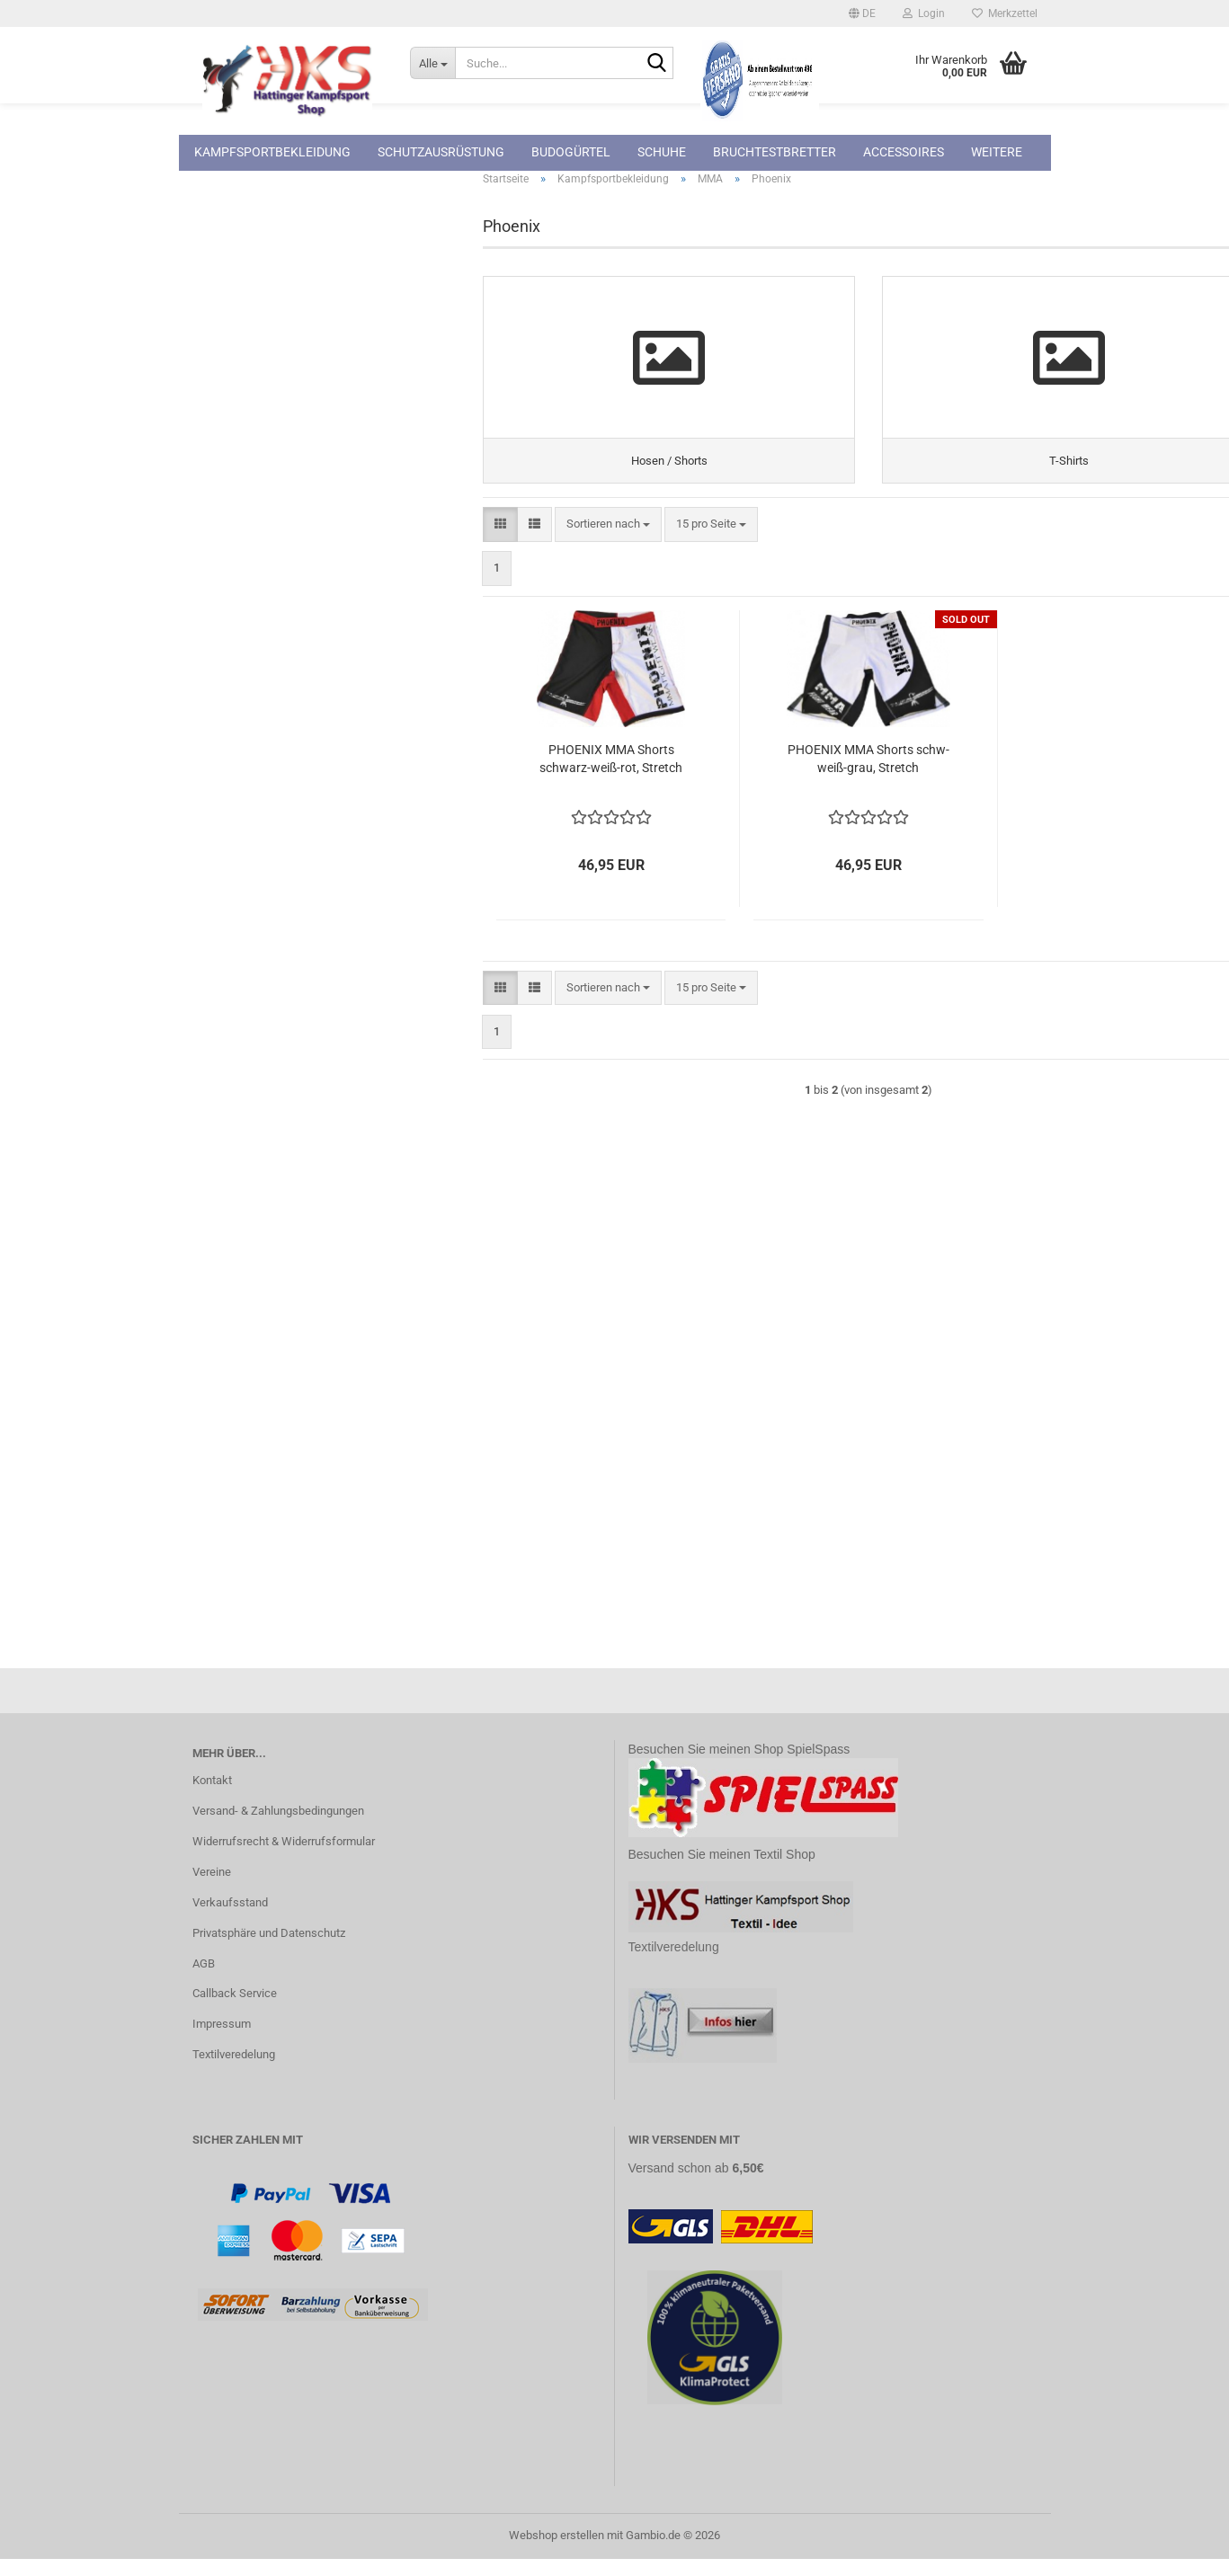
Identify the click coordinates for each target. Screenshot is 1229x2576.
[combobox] (608, 541)
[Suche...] (432, 63)
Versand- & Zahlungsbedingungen (278, 1827)
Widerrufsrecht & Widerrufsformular (283, 1858)
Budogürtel (570, 152)
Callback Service (234, 2010)
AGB (203, 1980)
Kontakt (212, 1797)
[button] (862, 13)
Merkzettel (1005, 13)
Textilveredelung (233, 2071)
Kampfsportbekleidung (272, 152)
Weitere (996, 152)
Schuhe (661, 152)
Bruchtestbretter (774, 152)
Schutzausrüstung (441, 152)
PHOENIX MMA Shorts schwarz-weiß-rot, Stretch (610, 775)
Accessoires (903, 152)
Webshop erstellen (556, 2552)
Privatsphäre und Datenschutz (268, 1950)
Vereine (211, 1889)
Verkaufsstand (230, 1919)
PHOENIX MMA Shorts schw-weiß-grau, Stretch (868, 775)
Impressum (221, 2040)
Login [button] (924, 13)
